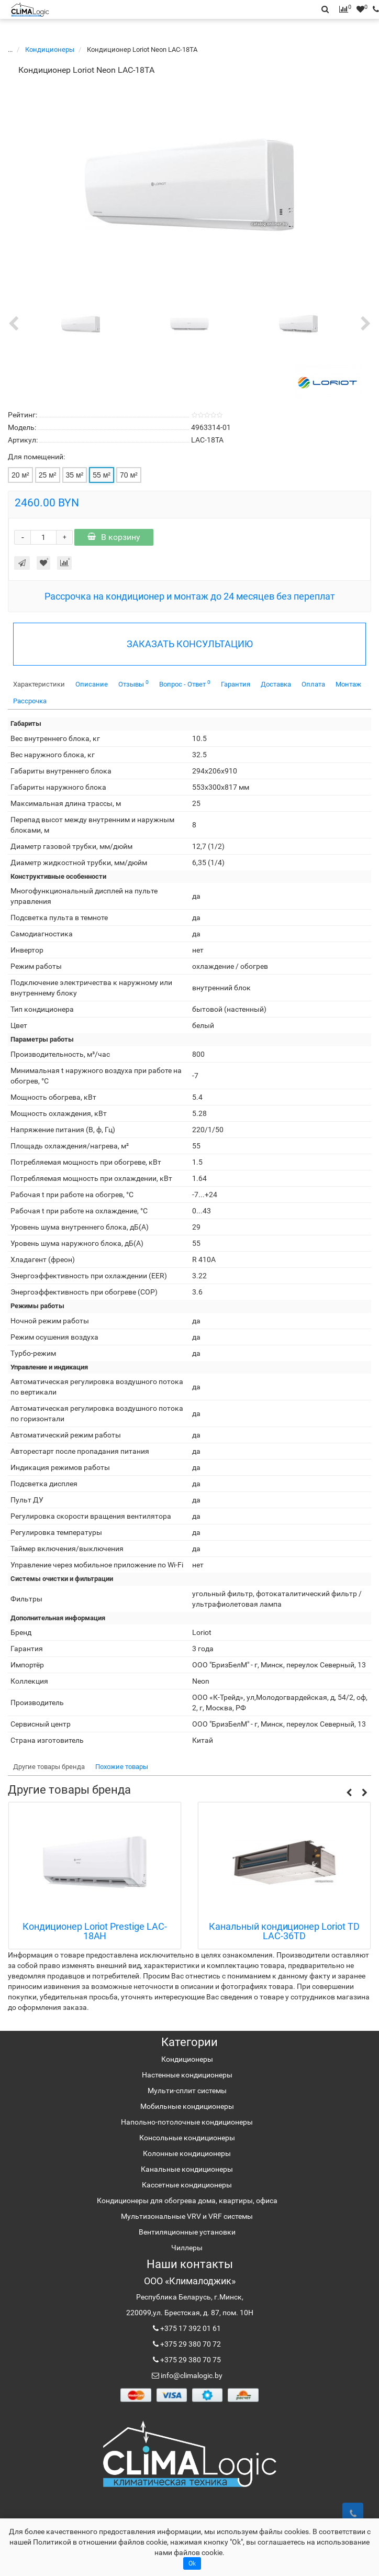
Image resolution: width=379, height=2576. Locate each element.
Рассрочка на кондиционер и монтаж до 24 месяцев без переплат (189, 596)
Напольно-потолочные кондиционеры (187, 2122)
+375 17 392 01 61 (190, 2328)
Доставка (276, 684)
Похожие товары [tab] (121, 1767)
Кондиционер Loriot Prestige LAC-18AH (95, 1931)
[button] (348, 1792)
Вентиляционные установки (187, 2232)
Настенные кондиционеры (187, 2075)
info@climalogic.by (190, 2375)
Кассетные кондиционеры (187, 2185)
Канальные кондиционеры (187, 2169)
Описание (91, 684)
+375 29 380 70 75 (190, 2360)
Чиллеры (187, 2247)
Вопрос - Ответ (184, 683)
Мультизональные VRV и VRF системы (187, 2216)
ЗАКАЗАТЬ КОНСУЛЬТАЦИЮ (190, 643)
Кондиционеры (50, 49)
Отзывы (133, 683)
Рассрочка (30, 701)
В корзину (113, 537)
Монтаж (348, 684)
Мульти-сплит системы (187, 2090)
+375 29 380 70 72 (190, 2344)
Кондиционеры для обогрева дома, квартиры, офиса (187, 2200)
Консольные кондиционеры (187, 2137)
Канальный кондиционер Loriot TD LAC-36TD (284, 1931)
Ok (192, 2563)
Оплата (313, 684)
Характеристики (39, 684)
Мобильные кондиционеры (187, 2106)
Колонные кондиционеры (187, 2153)
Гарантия (235, 684)
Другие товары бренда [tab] (49, 1767)
